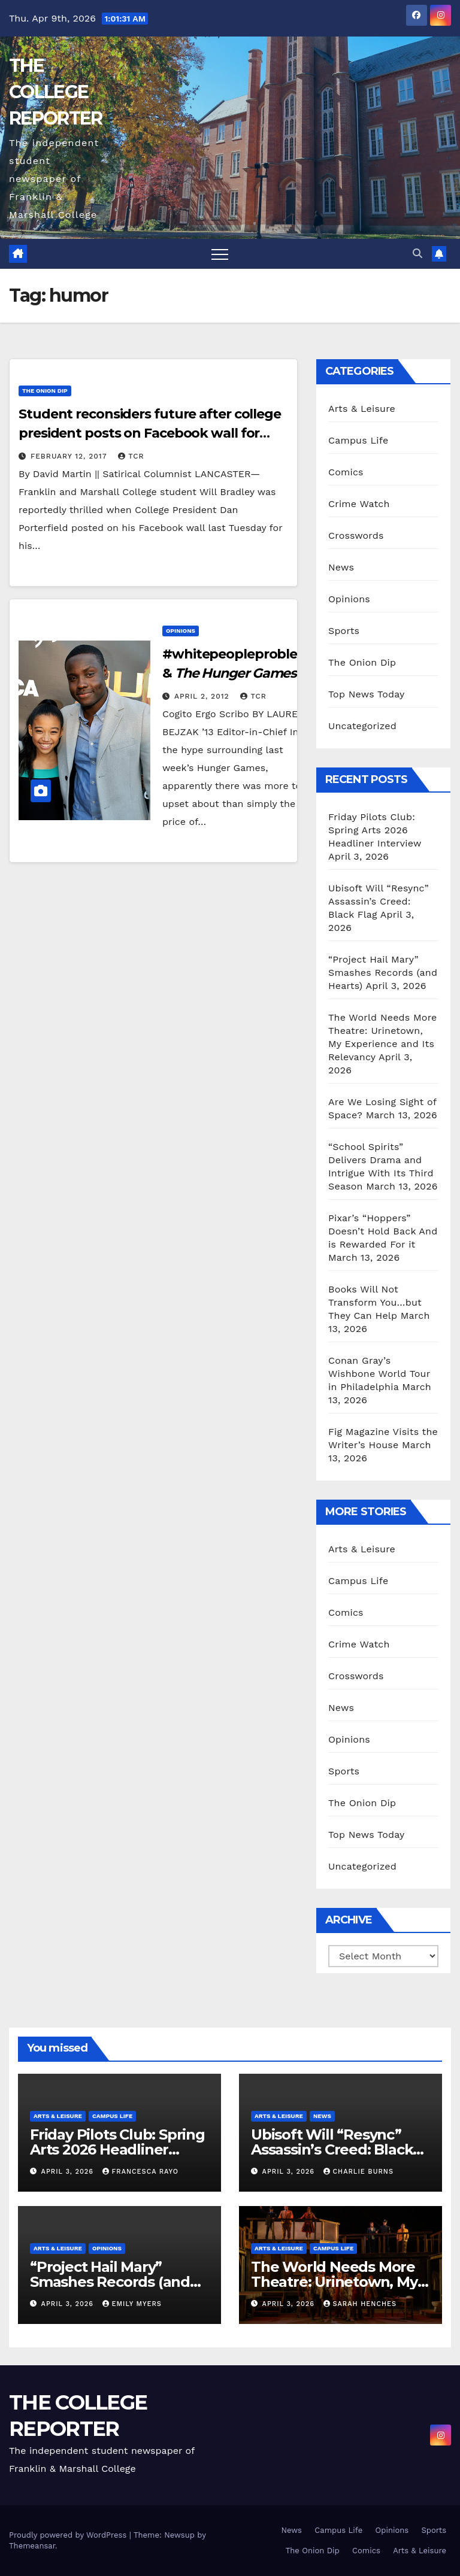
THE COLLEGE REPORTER (55, 91)
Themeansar (32, 2545)
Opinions (180, 630)
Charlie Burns (358, 2172)
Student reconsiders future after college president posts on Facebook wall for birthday (150, 433)
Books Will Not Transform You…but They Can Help (375, 1302)
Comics (346, 472)
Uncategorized (362, 726)
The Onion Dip (45, 390)
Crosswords (356, 535)
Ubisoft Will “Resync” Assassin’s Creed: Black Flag (378, 901)
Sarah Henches (360, 2304)
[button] (417, 253)
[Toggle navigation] (220, 254)
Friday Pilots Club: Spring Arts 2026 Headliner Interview (374, 830)
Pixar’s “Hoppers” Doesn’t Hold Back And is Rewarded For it (382, 1231)
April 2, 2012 (203, 696)
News (341, 567)
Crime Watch (359, 503)
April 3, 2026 (68, 2172)
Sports (343, 630)
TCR (131, 456)
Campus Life (358, 440)
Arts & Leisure (361, 408)
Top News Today (366, 694)
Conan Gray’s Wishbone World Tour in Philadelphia (379, 1373)
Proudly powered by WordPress (69, 2535)
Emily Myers (132, 2304)
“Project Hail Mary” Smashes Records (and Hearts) (382, 972)
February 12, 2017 (70, 456)
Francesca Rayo (140, 2172)
